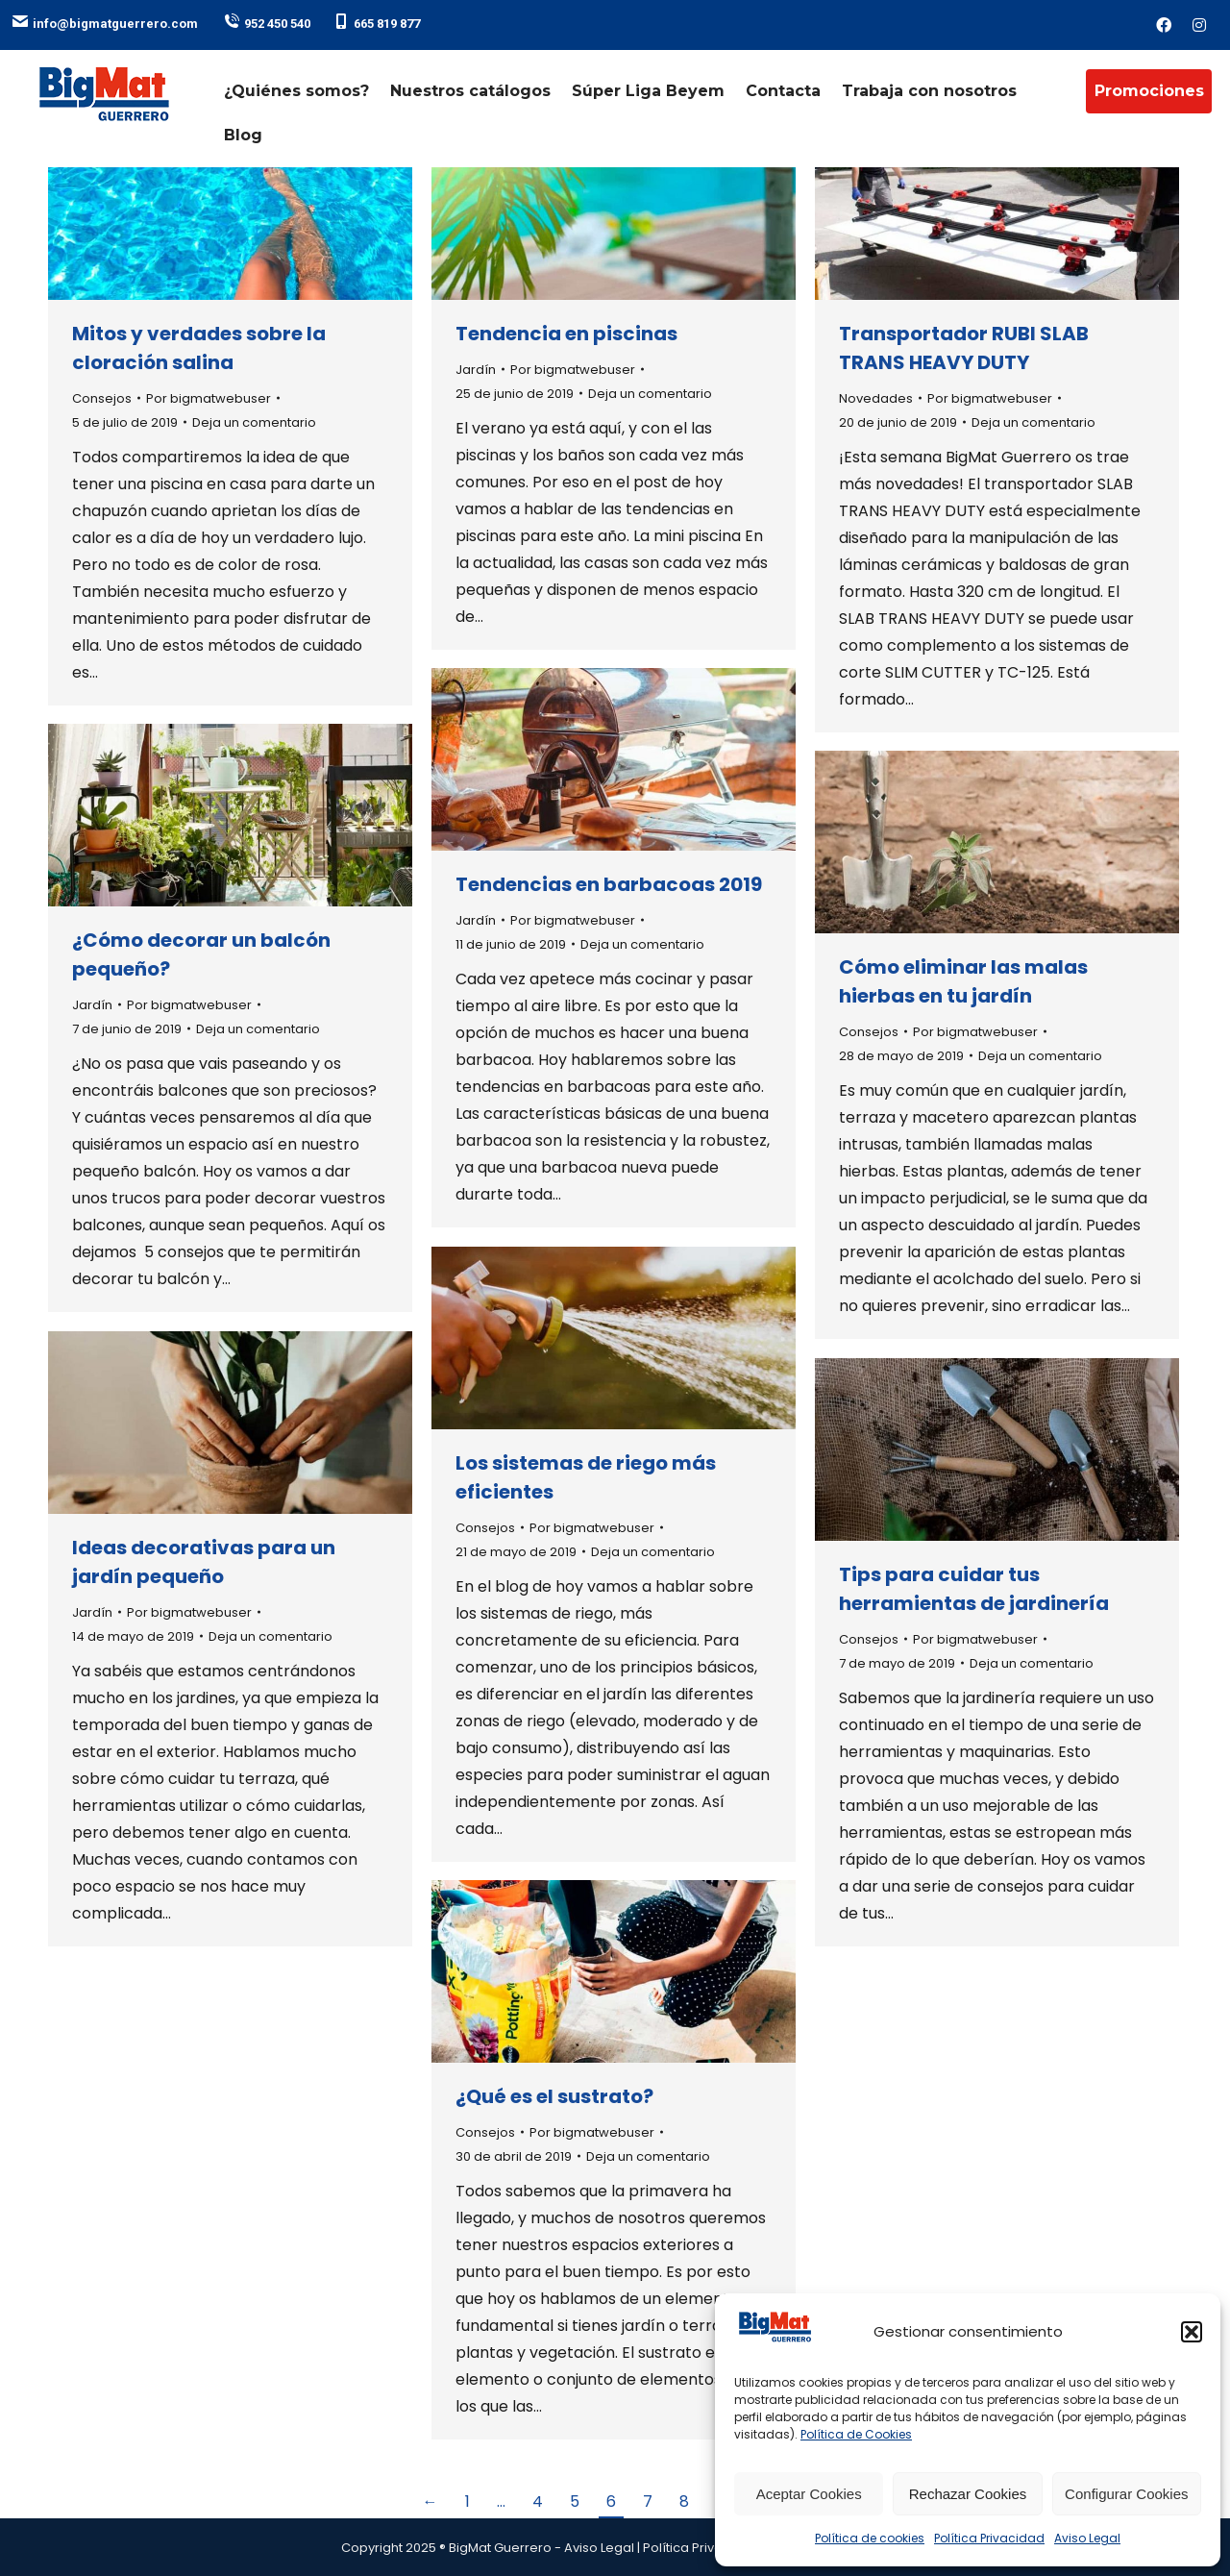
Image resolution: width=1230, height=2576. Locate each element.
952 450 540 (267, 23)
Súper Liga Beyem (648, 91)
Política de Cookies (856, 2434)
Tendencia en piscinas (566, 333)
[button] (1191, 2331)
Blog (243, 135)
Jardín (475, 369)
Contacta (783, 91)
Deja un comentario (254, 422)
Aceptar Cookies (809, 2494)
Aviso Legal (1087, 2538)
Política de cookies (869, 2538)
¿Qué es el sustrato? (554, 2096)
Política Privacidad (989, 2538)
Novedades (876, 398)
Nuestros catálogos (470, 91)
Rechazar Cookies (968, 2494)
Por (208, 398)
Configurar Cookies (1126, 2494)
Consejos (102, 398)
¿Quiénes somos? (296, 91)
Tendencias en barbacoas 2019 (608, 884)
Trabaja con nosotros (929, 91)
